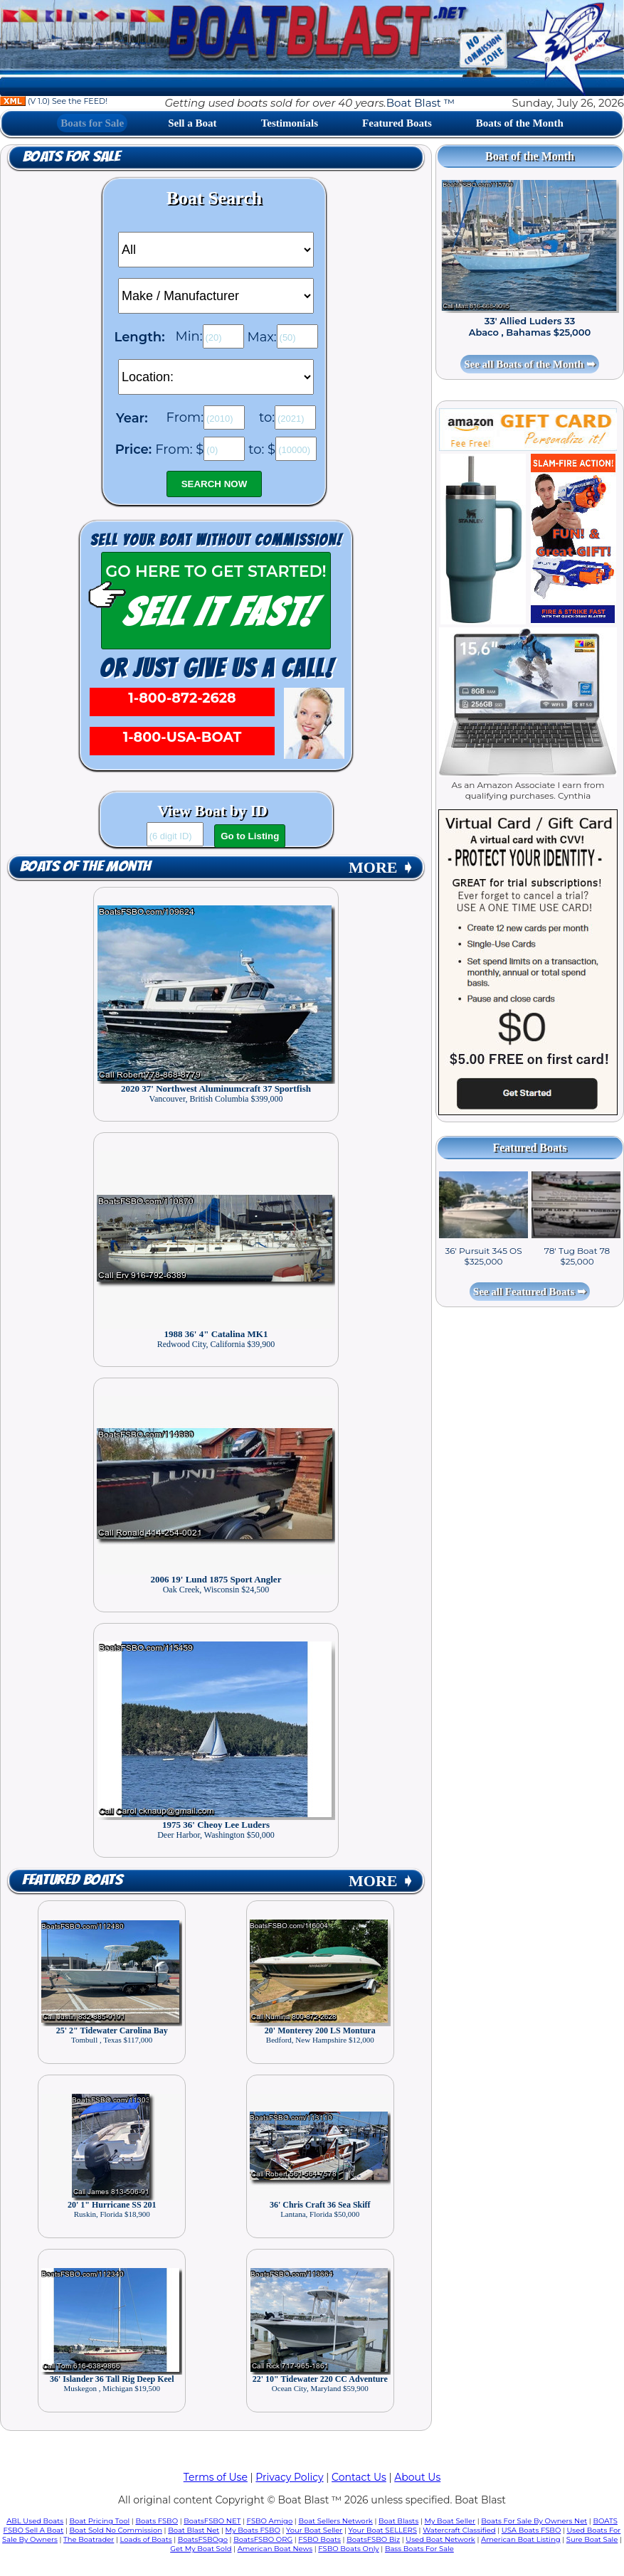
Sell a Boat (192, 123)
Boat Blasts (398, 2521)
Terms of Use (216, 2477)
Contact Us (359, 2477)
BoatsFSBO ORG (262, 2539)
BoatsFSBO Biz (373, 2539)
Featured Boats (397, 123)
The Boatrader (88, 2539)
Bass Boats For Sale (419, 2548)
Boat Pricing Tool (99, 2521)
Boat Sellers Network (335, 2521)
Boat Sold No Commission (116, 2530)
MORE (381, 867)
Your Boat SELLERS (383, 2530)
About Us (417, 2477)
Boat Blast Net (193, 2530)
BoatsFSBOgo (203, 2539)
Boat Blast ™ (420, 103)
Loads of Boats (146, 2539)
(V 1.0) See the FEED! (53, 101)
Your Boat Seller (314, 2530)
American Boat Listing (521, 2539)
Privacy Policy (289, 2477)
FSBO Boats (319, 2539)
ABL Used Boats (34, 2521)
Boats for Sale (92, 123)
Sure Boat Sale (592, 2539)
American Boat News (275, 2548)
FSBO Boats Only (348, 2548)
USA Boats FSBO (531, 2530)
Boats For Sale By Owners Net (534, 2521)
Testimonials (289, 123)
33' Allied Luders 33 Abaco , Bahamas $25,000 (530, 326)
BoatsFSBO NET (212, 2521)
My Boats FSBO (253, 2530)
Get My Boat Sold (200, 2548)
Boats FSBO (156, 2521)
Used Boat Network (440, 2539)
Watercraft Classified (459, 2530)
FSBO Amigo (270, 2521)
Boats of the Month (520, 123)
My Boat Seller (450, 2521)
